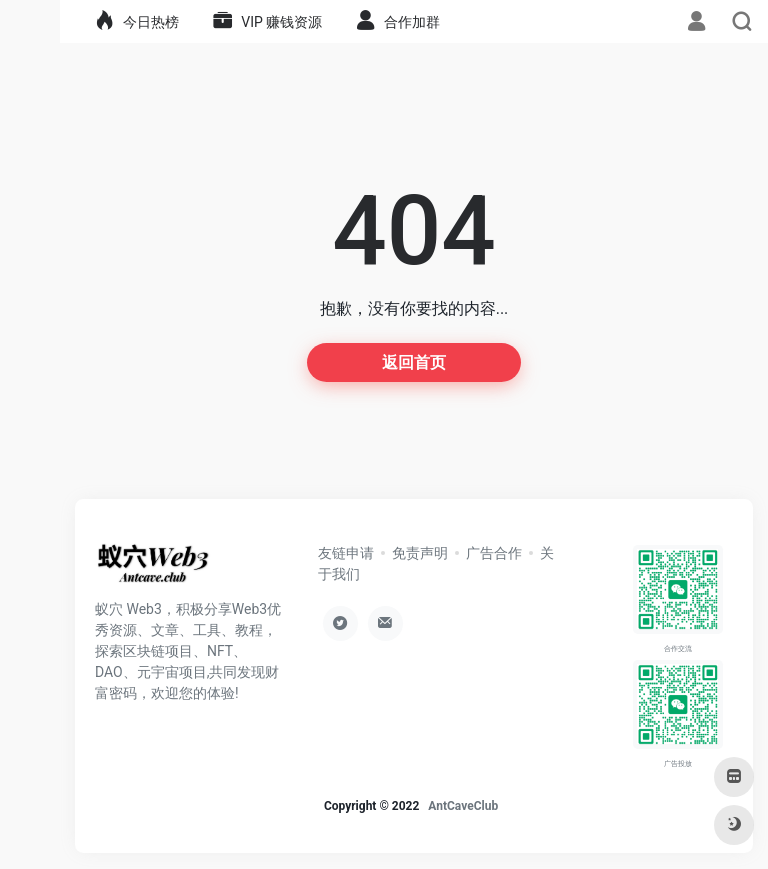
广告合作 (494, 553)
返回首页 (414, 362)
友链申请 (346, 553)
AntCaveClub (463, 806)
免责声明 (420, 553)
